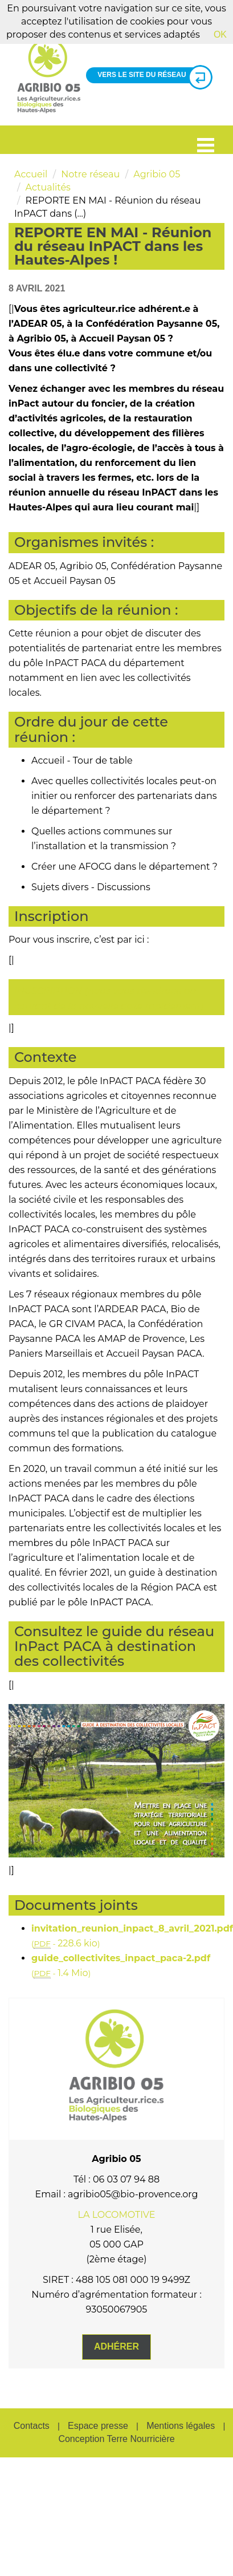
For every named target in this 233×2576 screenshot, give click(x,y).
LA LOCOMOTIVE (117, 2214)
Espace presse (98, 2426)
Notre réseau (90, 174)
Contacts (32, 2426)
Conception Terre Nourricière (116, 2439)
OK (220, 34)
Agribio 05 (156, 174)
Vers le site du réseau (150, 75)
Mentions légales (180, 2426)
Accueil (30, 174)
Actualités (48, 187)
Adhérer (116, 2346)
